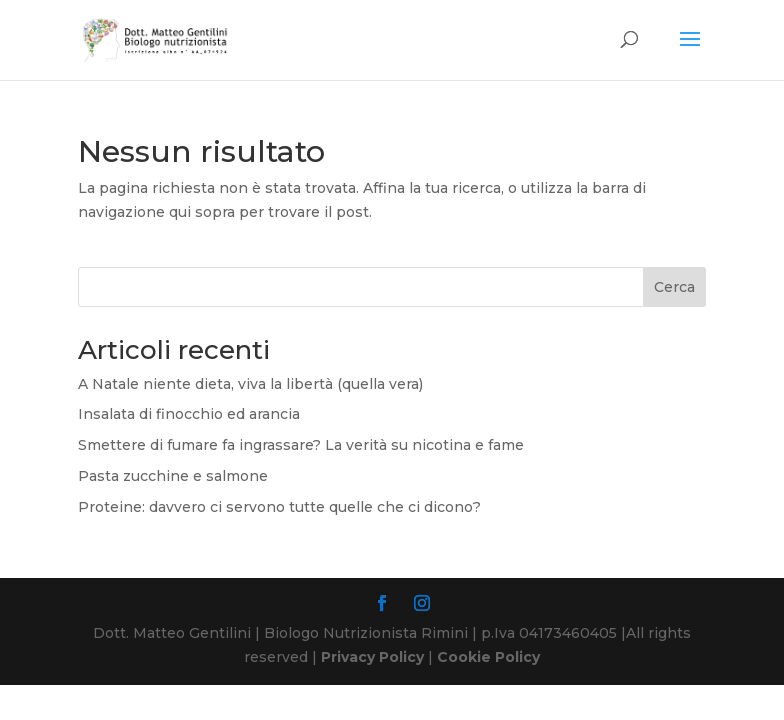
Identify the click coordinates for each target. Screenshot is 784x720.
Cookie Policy (488, 657)
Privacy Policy (372, 657)
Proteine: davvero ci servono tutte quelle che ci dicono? (279, 507)
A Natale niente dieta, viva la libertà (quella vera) (250, 384)
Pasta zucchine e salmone (173, 476)
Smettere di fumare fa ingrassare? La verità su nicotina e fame (301, 445)
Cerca (674, 287)
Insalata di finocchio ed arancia (189, 414)
